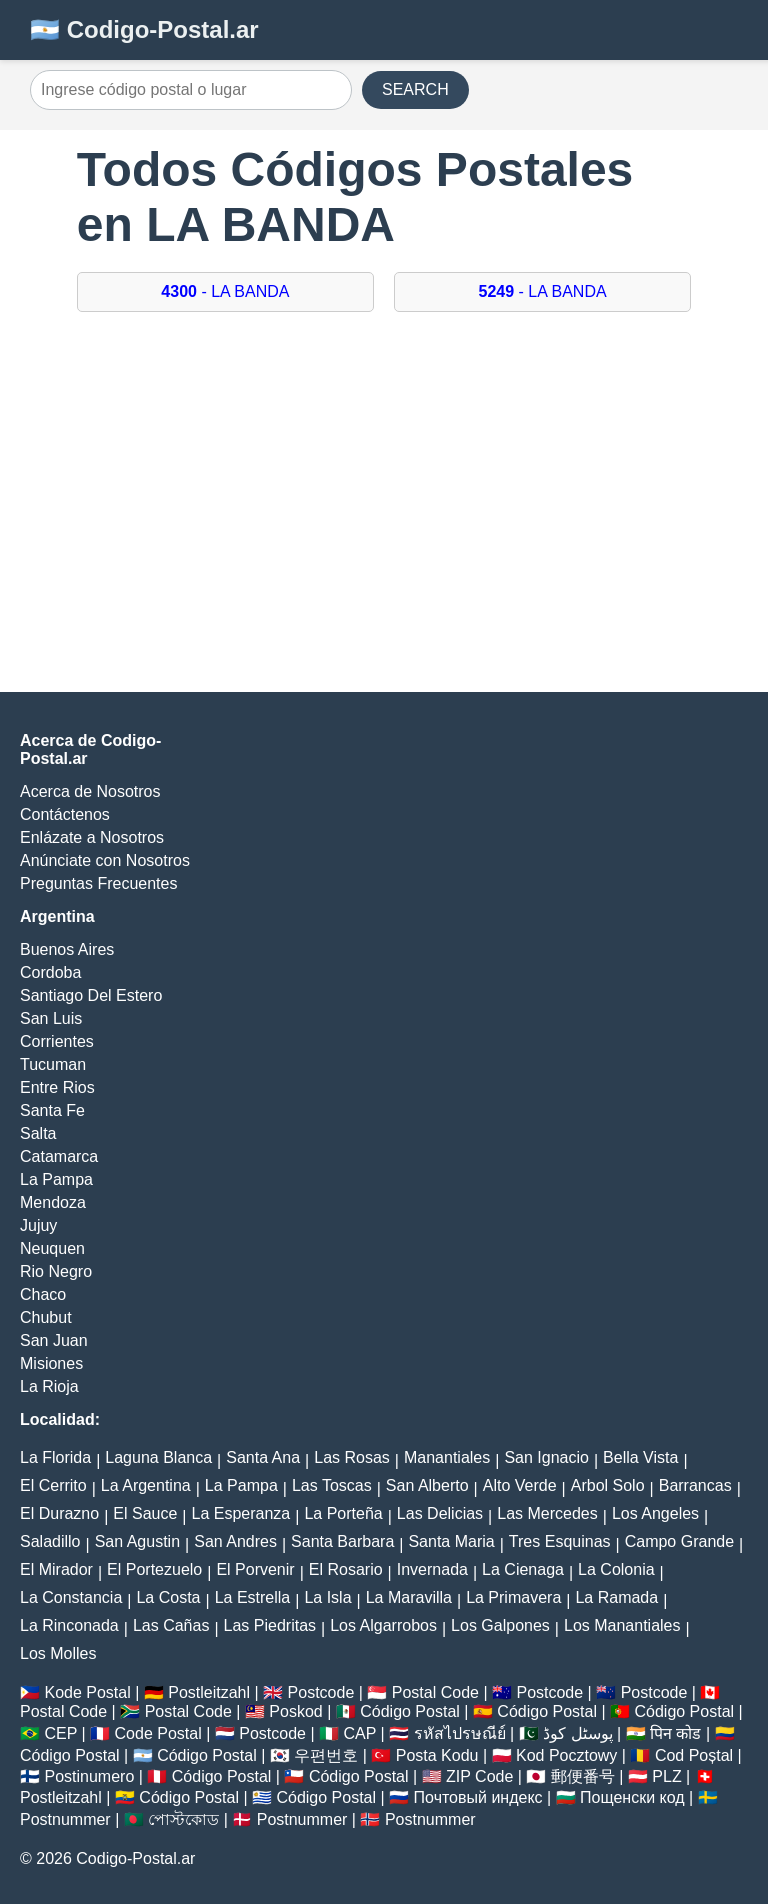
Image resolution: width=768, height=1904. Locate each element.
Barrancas (695, 1485)
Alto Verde (520, 1485)
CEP (60, 1733)
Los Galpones (500, 1625)
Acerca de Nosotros (90, 791)
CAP (359, 1733)
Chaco (43, 1294)
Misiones (51, 1363)
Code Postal (158, 1733)
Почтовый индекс (478, 1797)
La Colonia (616, 1569)
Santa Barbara (342, 1541)
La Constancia (71, 1597)
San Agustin (137, 1541)
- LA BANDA (225, 291)
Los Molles (58, 1653)
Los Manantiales (622, 1625)
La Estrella (253, 1597)
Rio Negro (56, 1271)
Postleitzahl (209, 1692)
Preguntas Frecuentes (98, 883)
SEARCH (415, 89)
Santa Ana (263, 1457)
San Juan (54, 1340)
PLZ (666, 1776)
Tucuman (53, 1064)
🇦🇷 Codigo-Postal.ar (144, 29)
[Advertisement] (384, 512)
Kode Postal (87, 1692)
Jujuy (38, 1225)
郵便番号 (583, 1776)
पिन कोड (675, 1733)
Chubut (46, 1317)
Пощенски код (632, 1797)
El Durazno (59, 1513)
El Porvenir (255, 1569)
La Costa (168, 1597)
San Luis (51, 1018)
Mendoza (53, 1202)
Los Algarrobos (383, 1625)
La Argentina (146, 1485)
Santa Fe (52, 1110)
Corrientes (57, 1041)
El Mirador (56, 1569)
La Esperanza (241, 1513)
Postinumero (89, 1776)
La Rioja (49, 1386)
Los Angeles (655, 1513)
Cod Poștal (694, 1755)
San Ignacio (546, 1457)
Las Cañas (171, 1625)
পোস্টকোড (183, 1819)
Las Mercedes (547, 1513)
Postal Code (435, 1692)
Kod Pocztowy (566, 1755)
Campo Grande (679, 1541)
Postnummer (65, 1819)
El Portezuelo (154, 1569)
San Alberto (427, 1485)
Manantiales (447, 1457)
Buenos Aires (67, 949)
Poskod (295, 1711)
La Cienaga (523, 1569)
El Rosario (346, 1569)
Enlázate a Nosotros (92, 837)
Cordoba (50, 972)
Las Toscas (332, 1485)
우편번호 (326, 1755)
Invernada (432, 1569)
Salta (38, 1133)
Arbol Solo (608, 1485)
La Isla (327, 1597)
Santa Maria (451, 1541)
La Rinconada (69, 1625)
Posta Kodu (437, 1755)
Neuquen (52, 1248)
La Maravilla (409, 1597)
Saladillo (50, 1541)
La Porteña (343, 1513)
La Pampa (56, 1179)
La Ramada (616, 1597)
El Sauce (145, 1513)
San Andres (235, 1541)
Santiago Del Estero (91, 995)
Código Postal (410, 1711)
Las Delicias (440, 1513)
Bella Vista (640, 1457)
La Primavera (513, 1597)
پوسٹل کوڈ (577, 1733)
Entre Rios (57, 1087)
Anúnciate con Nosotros (105, 860)
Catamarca (59, 1156)
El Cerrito (53, 1485)
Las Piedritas (270, 1625)
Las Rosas (352, 1457)
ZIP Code (479, 1776)
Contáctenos (65, 814)
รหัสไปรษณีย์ (460, 1733)
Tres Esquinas (560, 1541)
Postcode (321, 1692)
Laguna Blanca (158, 1457)
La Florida (55, 1457)
